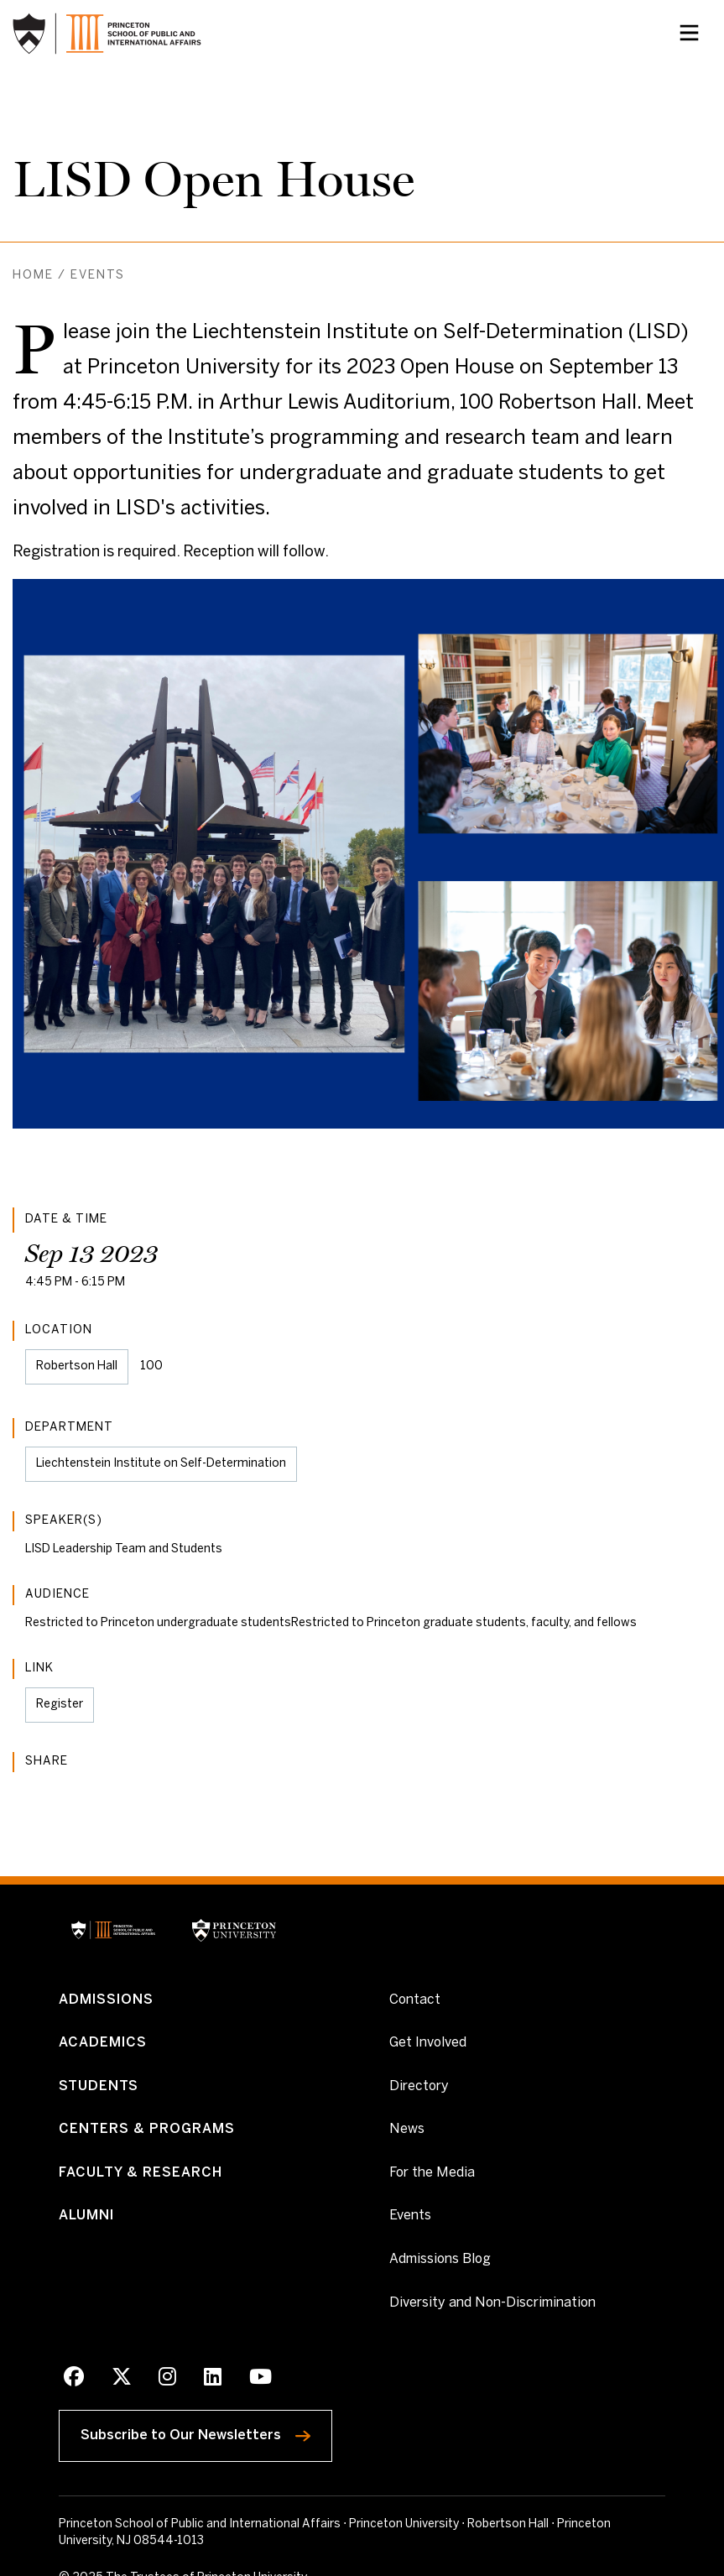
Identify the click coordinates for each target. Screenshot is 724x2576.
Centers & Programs (147, 2130)
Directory (419, 2086)
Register (64, 1711)
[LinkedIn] (212, 2379)
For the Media (432, 2173)
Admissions (106, 2000)
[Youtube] (260, 2379)
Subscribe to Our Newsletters (206, 2432)
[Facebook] (74, 2379)
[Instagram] (167, 2379)
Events (97, 275)
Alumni (86, 2216)
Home (33, 275)
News (407, 2130)
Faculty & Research (140, 2173)
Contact (414, 2000)
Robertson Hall (76, 1366)
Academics (103, 2042)
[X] (122, 2379)
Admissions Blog (440, 2259)
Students (98, 2086)
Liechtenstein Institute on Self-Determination (161, 1463)
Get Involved (427, 2042)
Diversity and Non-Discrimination (492, 2302)
